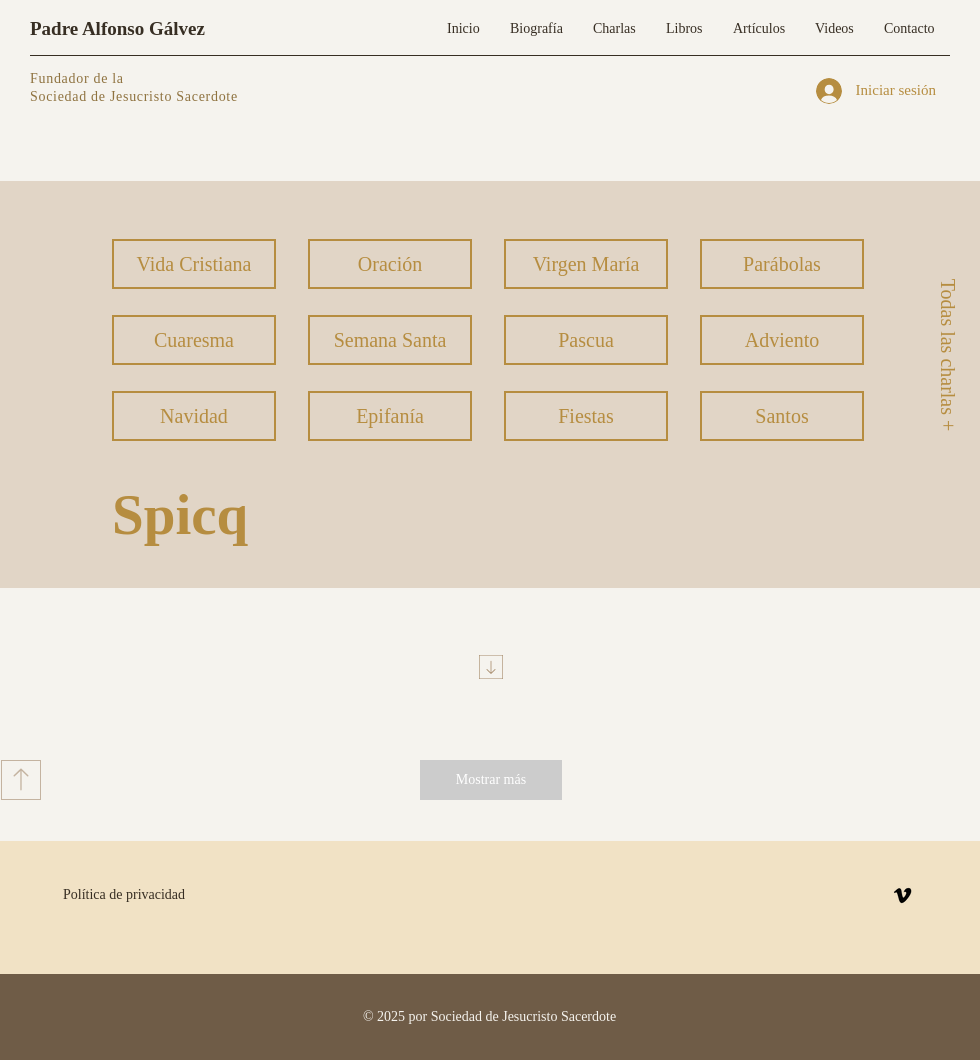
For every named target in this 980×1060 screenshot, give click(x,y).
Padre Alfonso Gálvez (117, 28)
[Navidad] (194, 416)
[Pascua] (586, 340)
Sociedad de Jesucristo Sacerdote (134, 96)
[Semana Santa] (390, 340)
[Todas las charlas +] (947, 354)
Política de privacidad (124, 894)
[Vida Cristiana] (194, 264)
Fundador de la (77, 78)
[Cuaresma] (194, 340)
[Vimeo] (902, 895)
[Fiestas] (586, 416)
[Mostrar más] (491, 780)
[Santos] (782, 416)
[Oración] (390, 264)
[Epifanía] (390, 416)
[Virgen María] (586, 264)
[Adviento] (782, 340)
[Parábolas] (782, 264)
